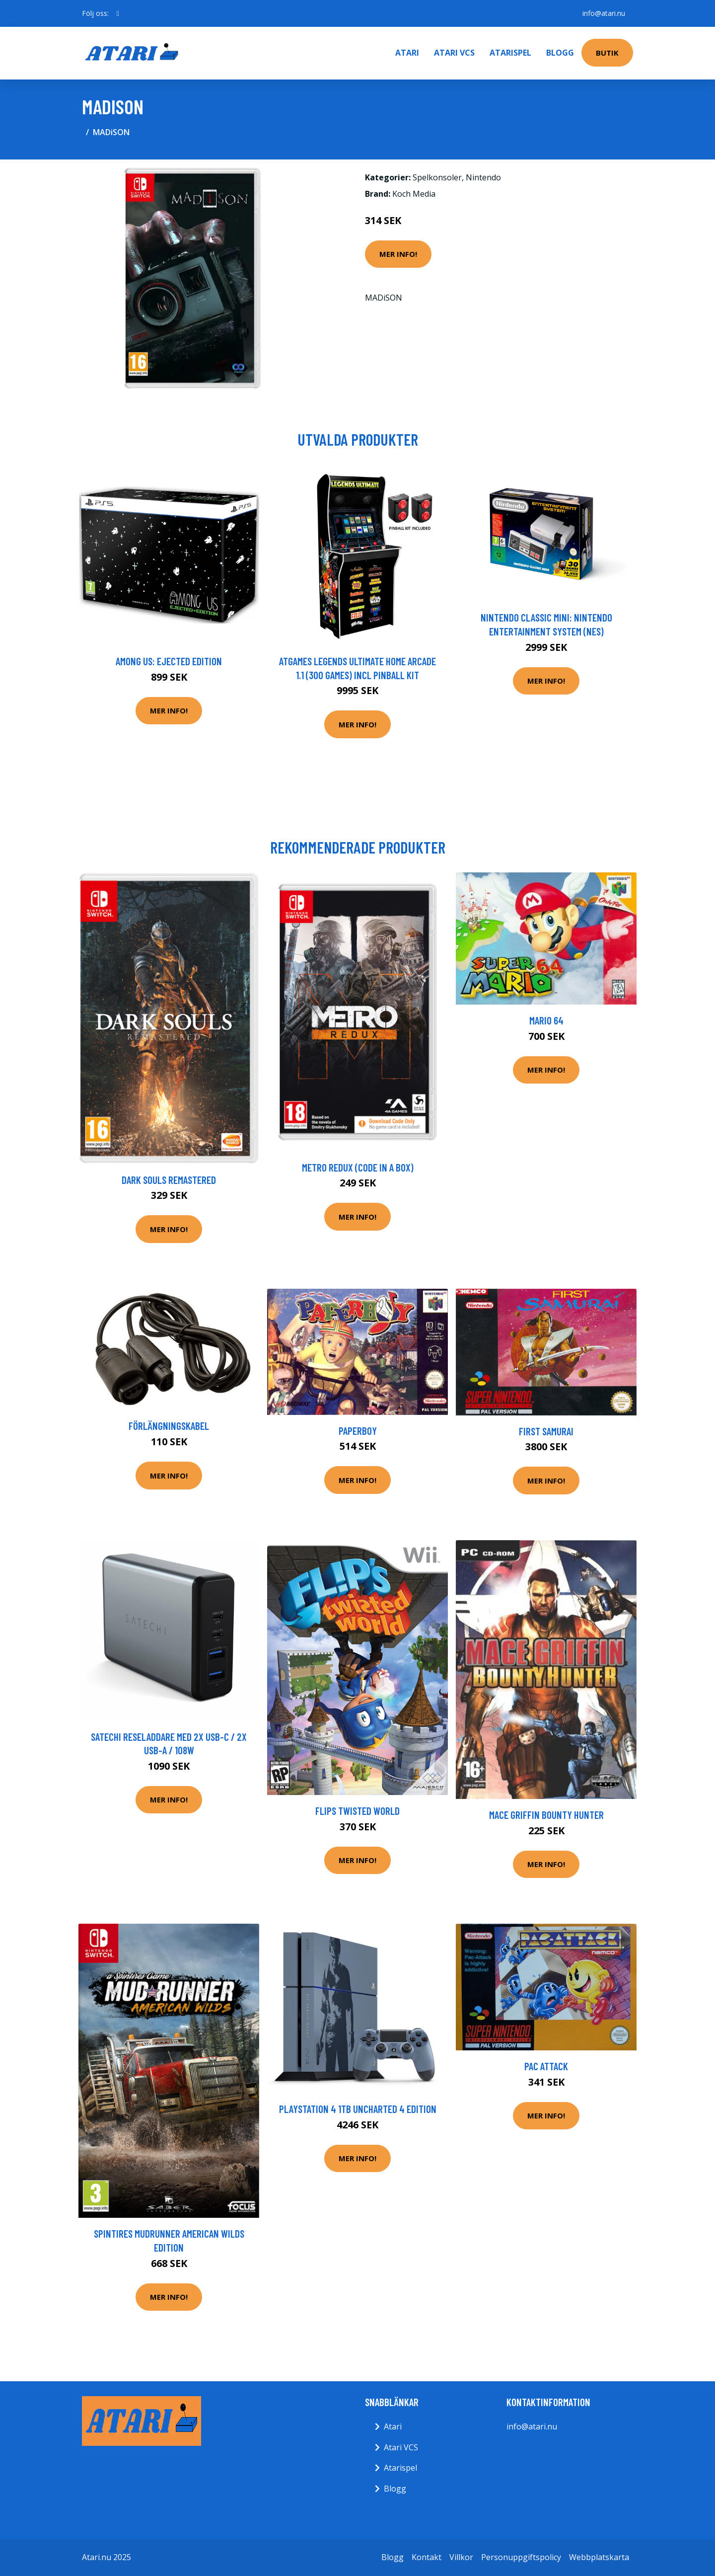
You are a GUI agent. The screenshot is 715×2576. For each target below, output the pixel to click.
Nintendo (483, 177)
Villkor (461, 2557)
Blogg (560, 52)
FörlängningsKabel (169, 1425)
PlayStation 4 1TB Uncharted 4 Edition (357, 2109)
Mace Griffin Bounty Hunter (546, 1814)
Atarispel (510, 52)
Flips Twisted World (357, 1810)
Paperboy (358, 1430)
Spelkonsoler (437, 177)
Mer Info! (398, 254)
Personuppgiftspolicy (521, 2557)
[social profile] (118, 13)
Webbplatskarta (599, 2557)
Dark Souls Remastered (169, 1179)
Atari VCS (454, 52)
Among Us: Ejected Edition (169, 661)
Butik (607, 53)
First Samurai (546, 1431)
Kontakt (426, 2557)
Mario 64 (546, 1020)
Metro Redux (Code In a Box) (358, 1167)
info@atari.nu (603, 13)
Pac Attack (546, 2066)
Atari (407, 52)
